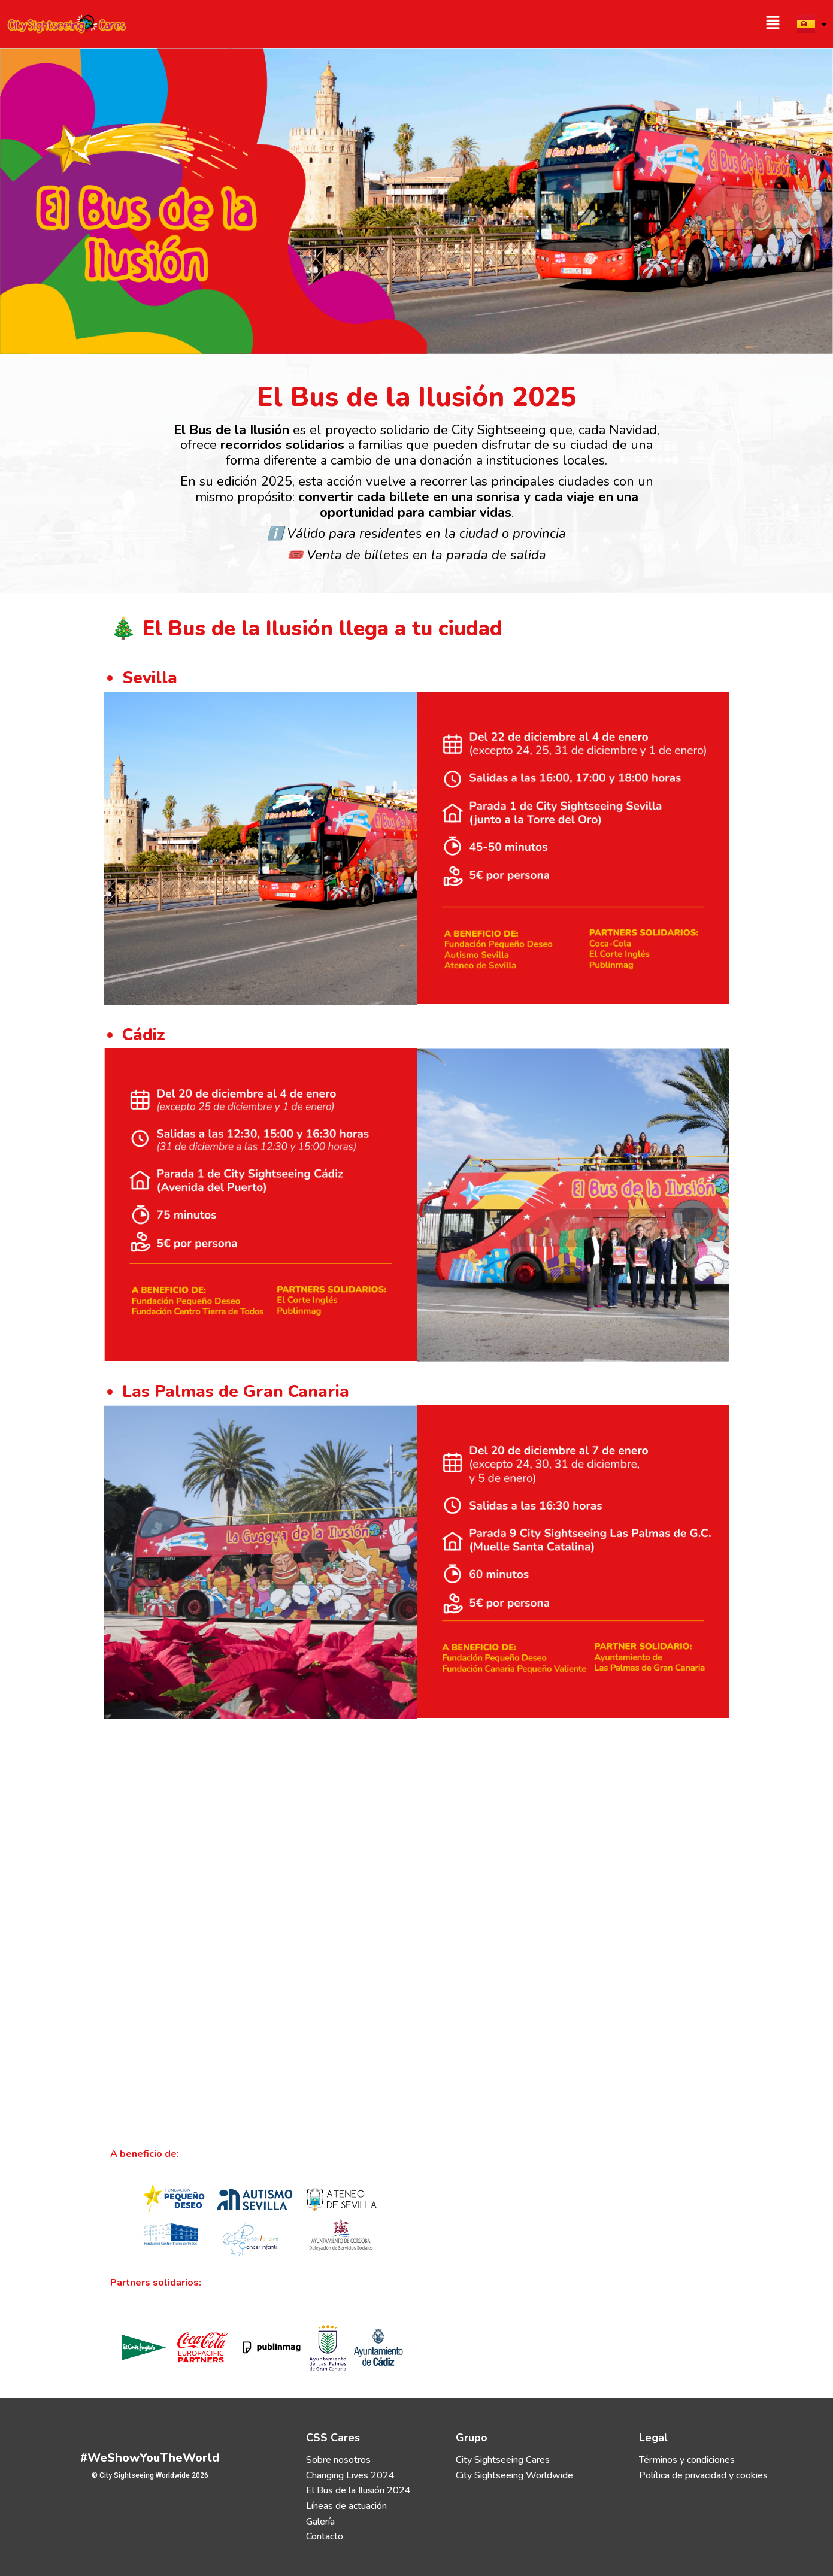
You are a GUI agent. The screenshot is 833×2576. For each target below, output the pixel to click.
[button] (604, 24)
